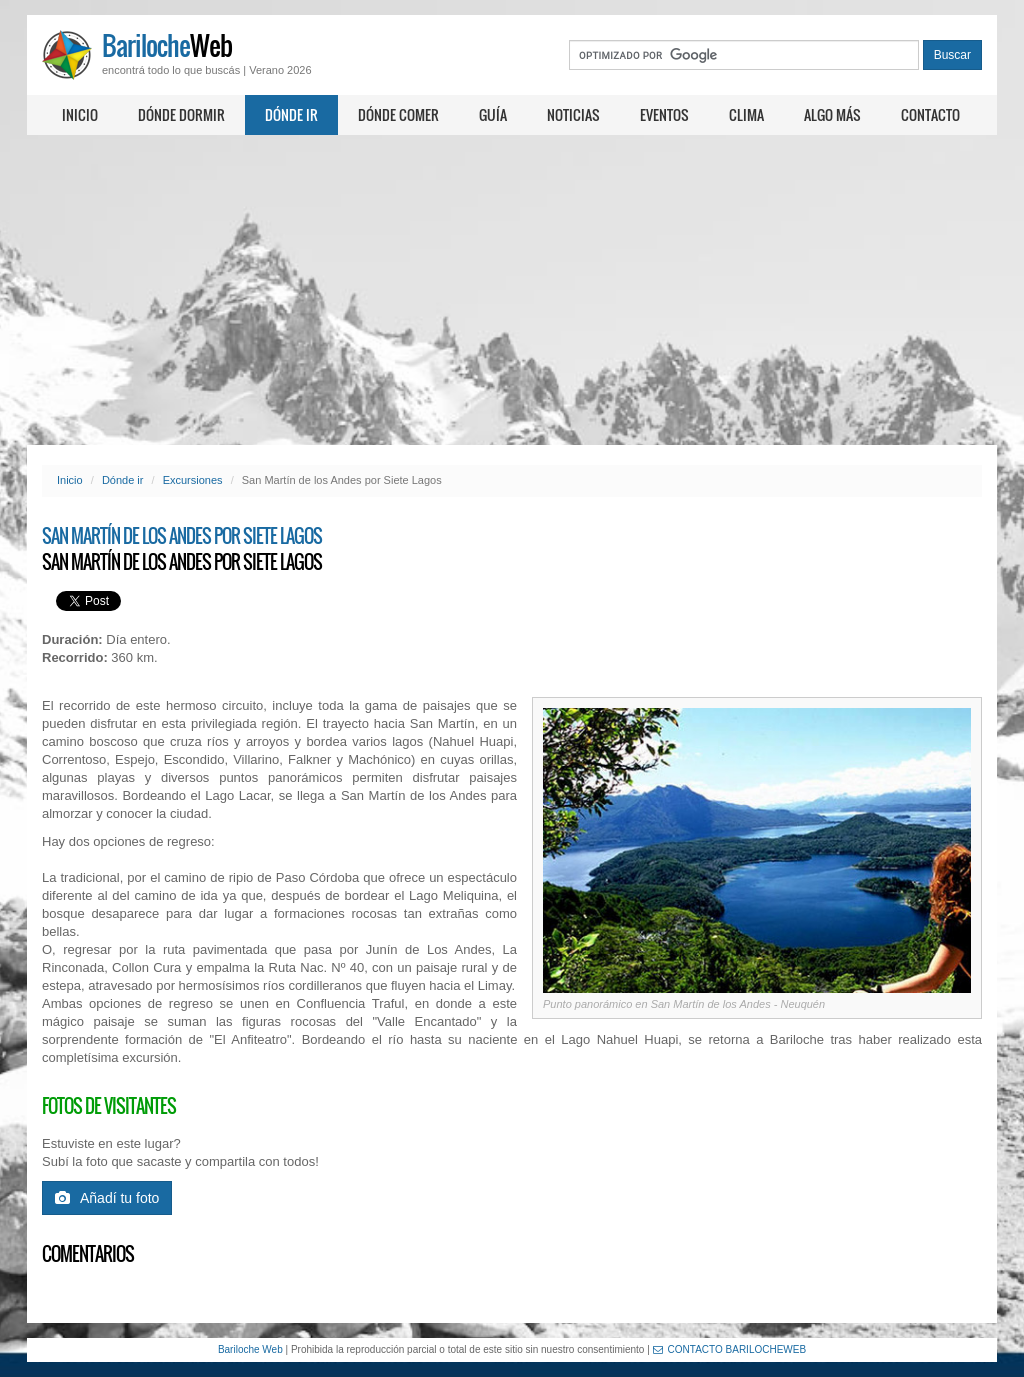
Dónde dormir (181, 114)
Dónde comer (398, 114)
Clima (746, 114)
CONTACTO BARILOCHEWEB (730, 1349)
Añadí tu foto (107, 1198)
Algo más (832, 114)
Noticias (573, 114)
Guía (493, 114)
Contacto (930, 114)
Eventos (664, 114)
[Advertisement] (512, 290)
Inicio (80, 114)
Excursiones (193, 480)
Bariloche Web (250, 1349)
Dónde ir (291, 114)
